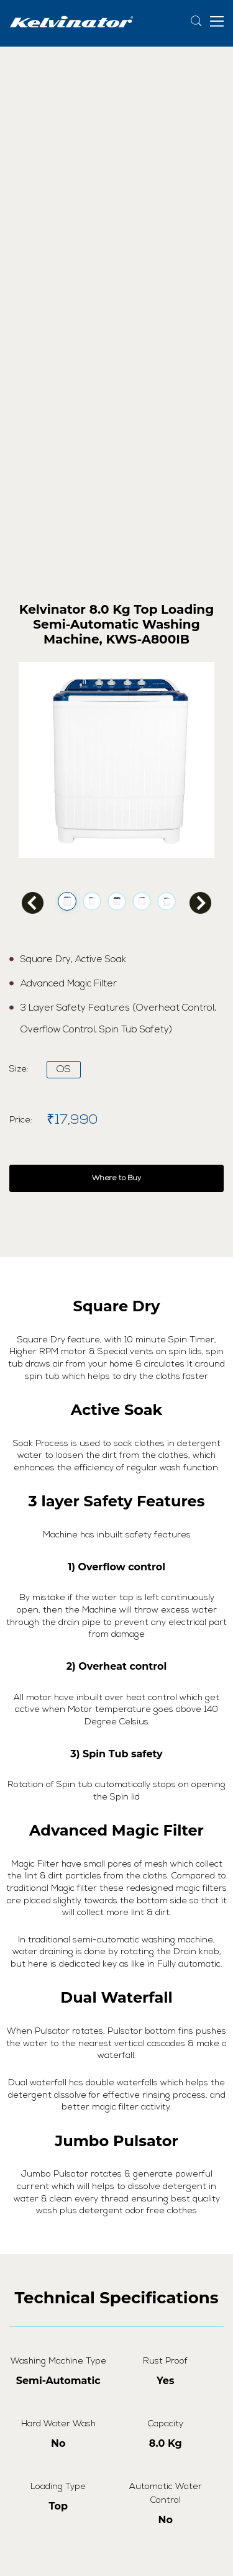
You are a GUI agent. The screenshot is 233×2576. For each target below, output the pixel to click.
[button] (217, 20)
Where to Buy (116, 1178)
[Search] (196, 20)
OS (64, 1070)
